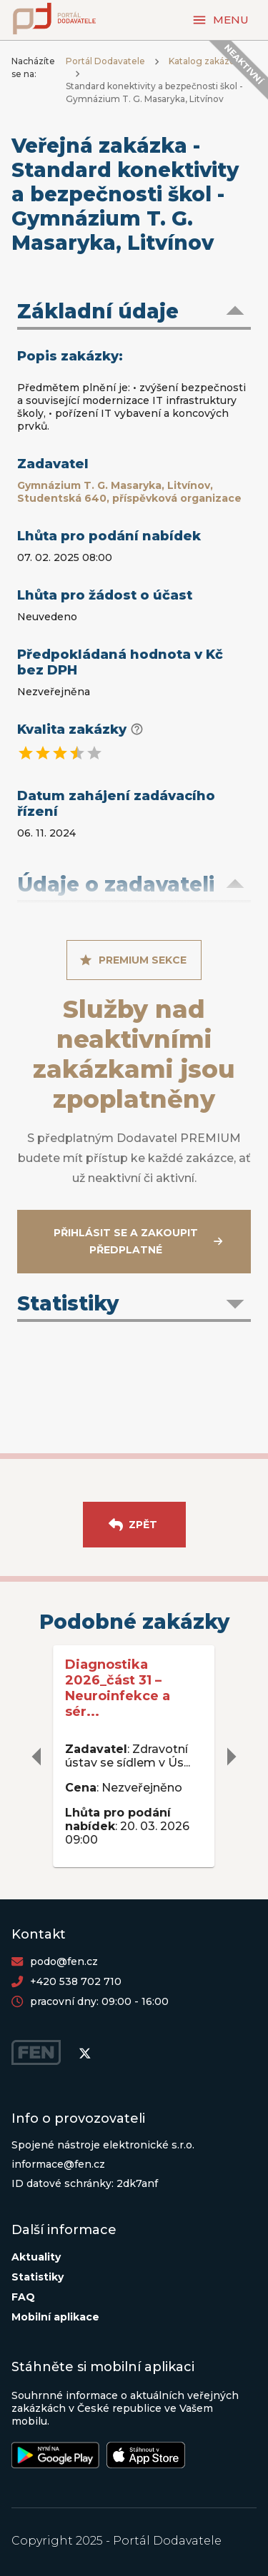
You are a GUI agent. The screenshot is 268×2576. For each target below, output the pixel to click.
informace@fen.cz (58, 2164)
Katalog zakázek (204, 61)
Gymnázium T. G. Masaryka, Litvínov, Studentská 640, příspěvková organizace (129, 492)
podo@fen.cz (64, 1961)
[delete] (37, 1757)
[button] (134, 313)
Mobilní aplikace (55, 2316)
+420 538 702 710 (75, 1981)
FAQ (23, 2296)
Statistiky (37, 2277)
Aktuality (36, 2257)
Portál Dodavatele (105, 61)
